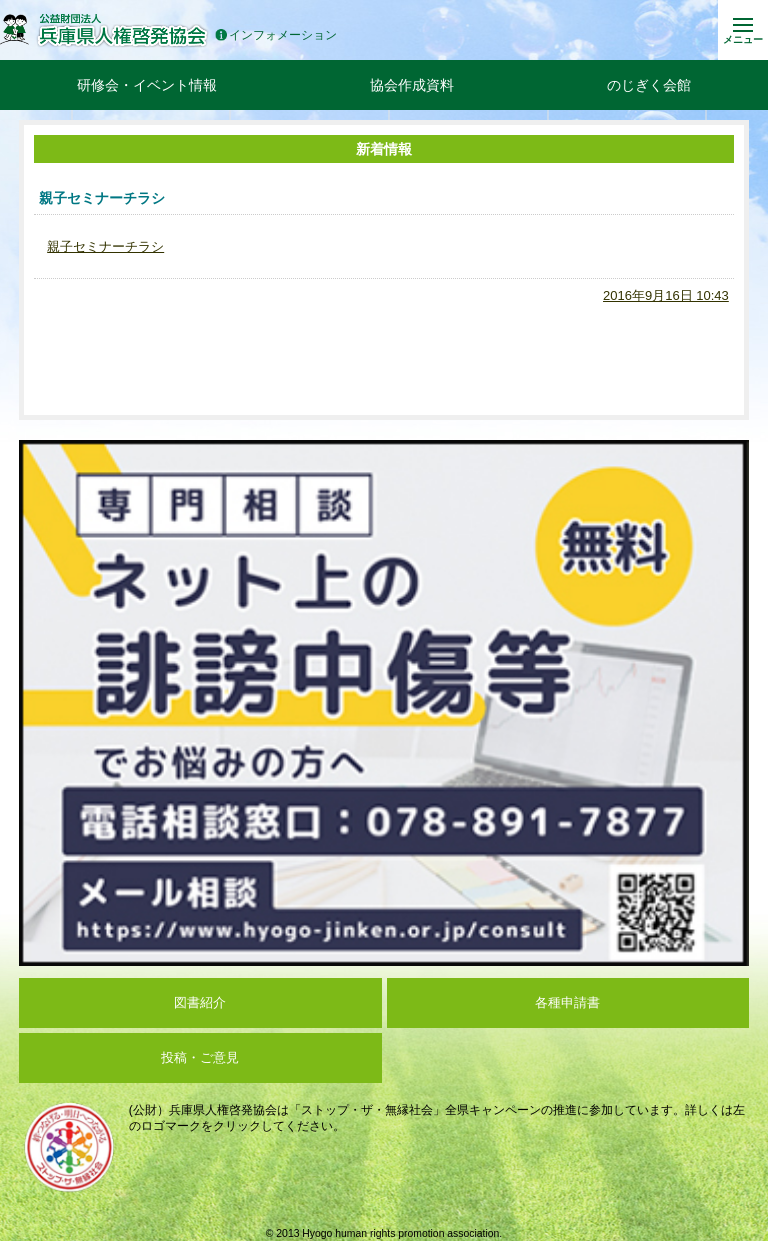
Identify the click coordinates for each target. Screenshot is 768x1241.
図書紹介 (200, 1002)
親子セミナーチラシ (105, 246)
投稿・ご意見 (200, 1057)
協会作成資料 (412, 85)
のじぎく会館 (649, 85)
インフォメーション (276, 35)
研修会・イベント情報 (147, 85)
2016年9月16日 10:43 (666, 295)
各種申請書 (567, 1002)
